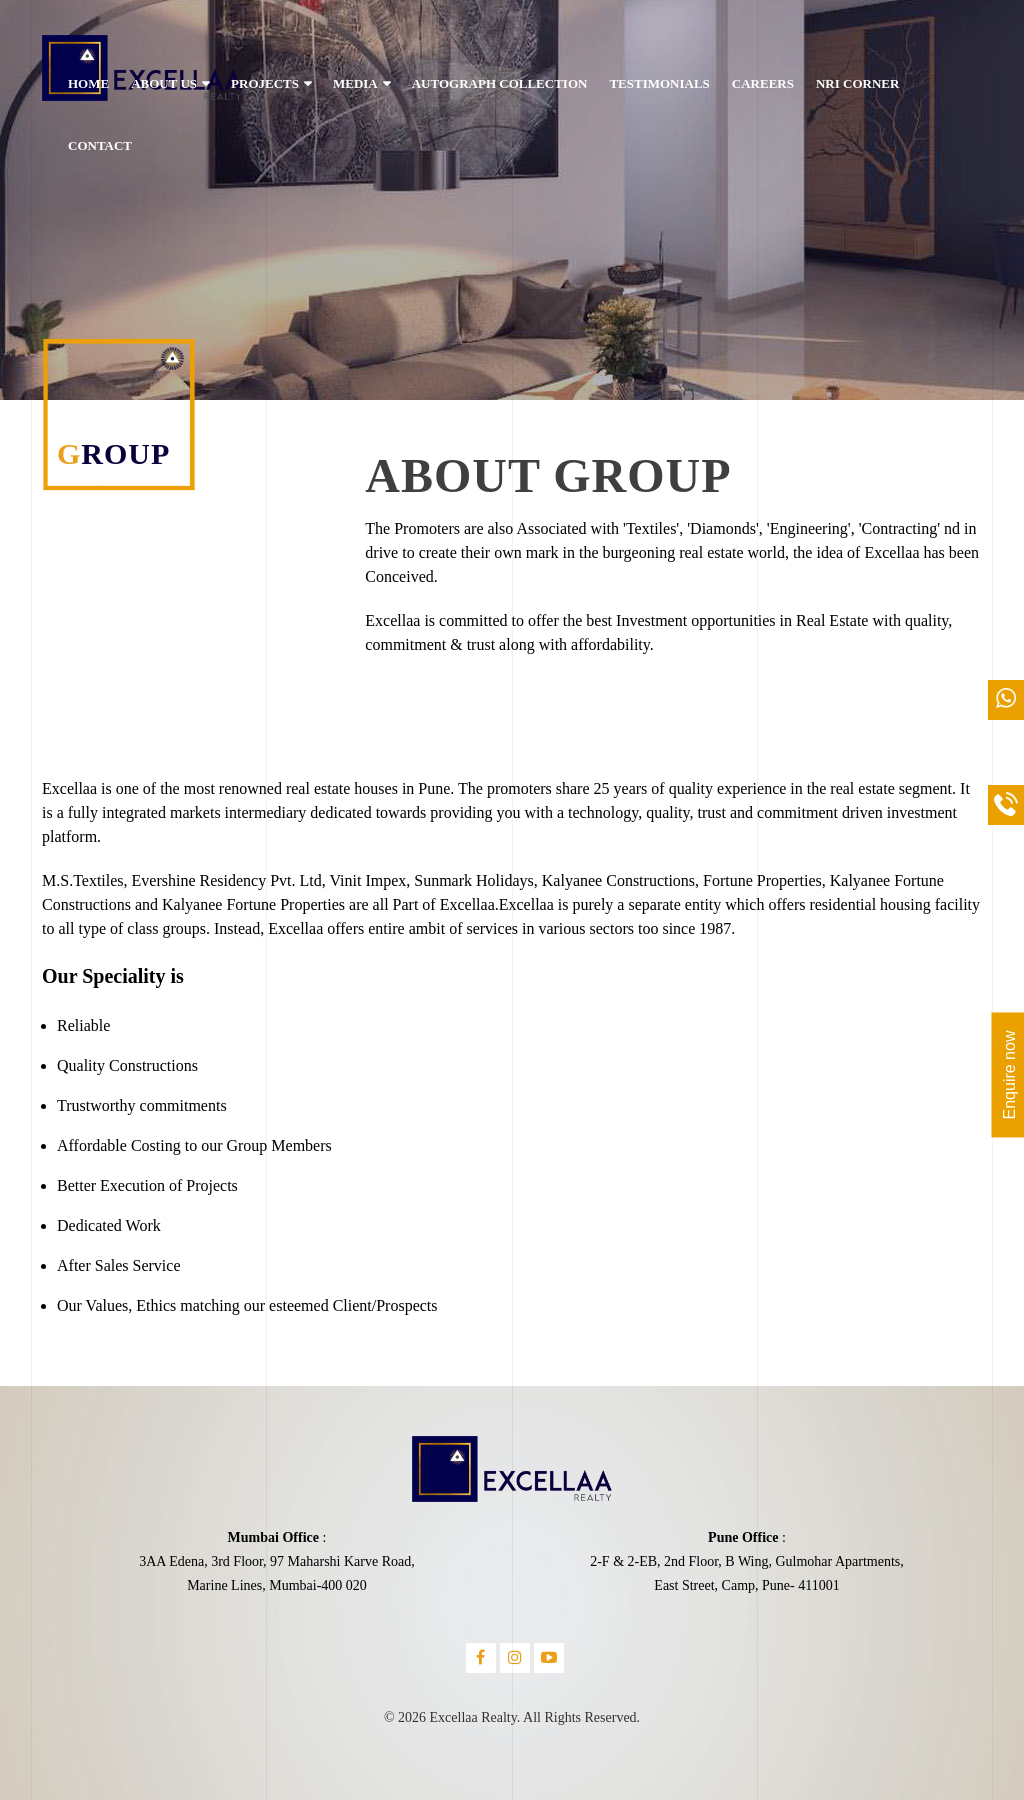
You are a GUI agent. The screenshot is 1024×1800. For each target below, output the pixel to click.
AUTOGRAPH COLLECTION (500, 83)
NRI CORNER (857, 83)
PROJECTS (265, 83)
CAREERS (763, 83)
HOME (88, 83)
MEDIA (355, 83)
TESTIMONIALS (659, 83)
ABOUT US (164, 83)
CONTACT (100, 145)
